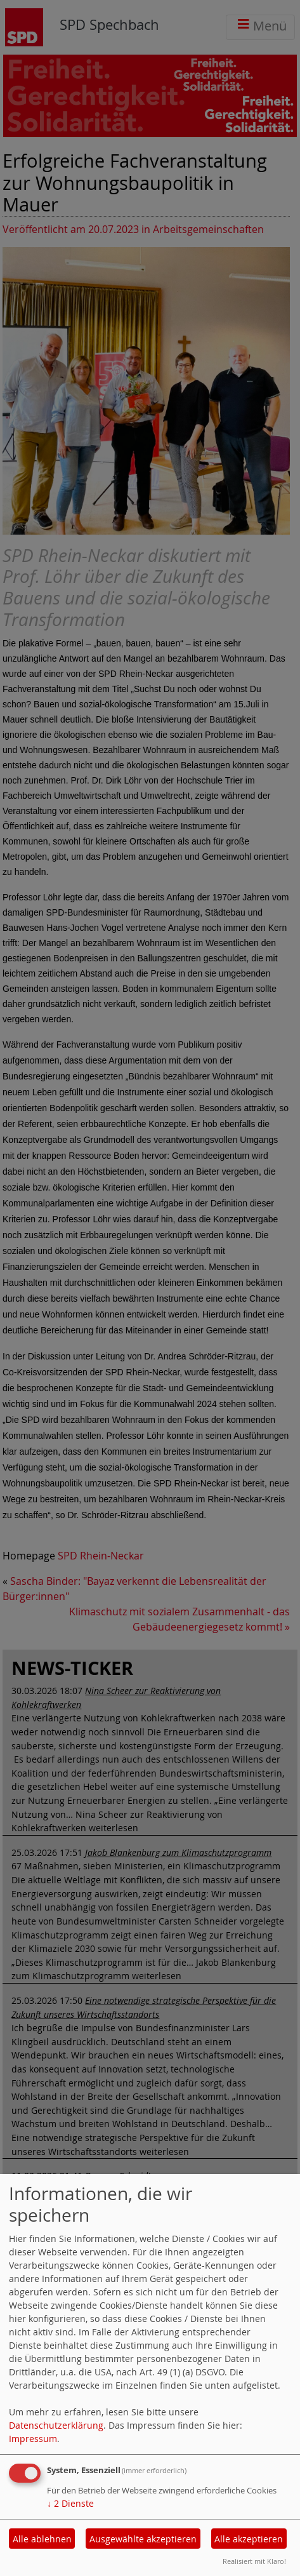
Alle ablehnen (42, 2539)
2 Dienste (70, 2503)
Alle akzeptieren (248, 2539)
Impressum (33, 2439)
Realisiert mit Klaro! (254, 2561)
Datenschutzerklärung (56, 2425)
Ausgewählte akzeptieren (143, 2539)
